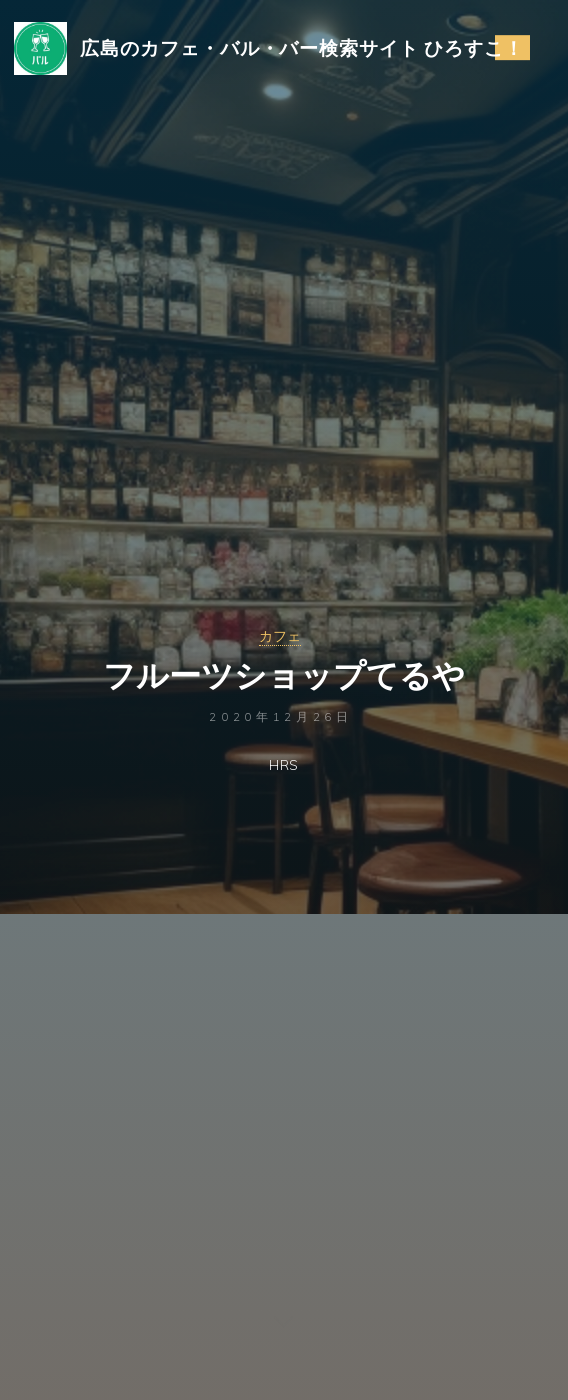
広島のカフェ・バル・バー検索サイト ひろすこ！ (302, 47)
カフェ (280, 636)
